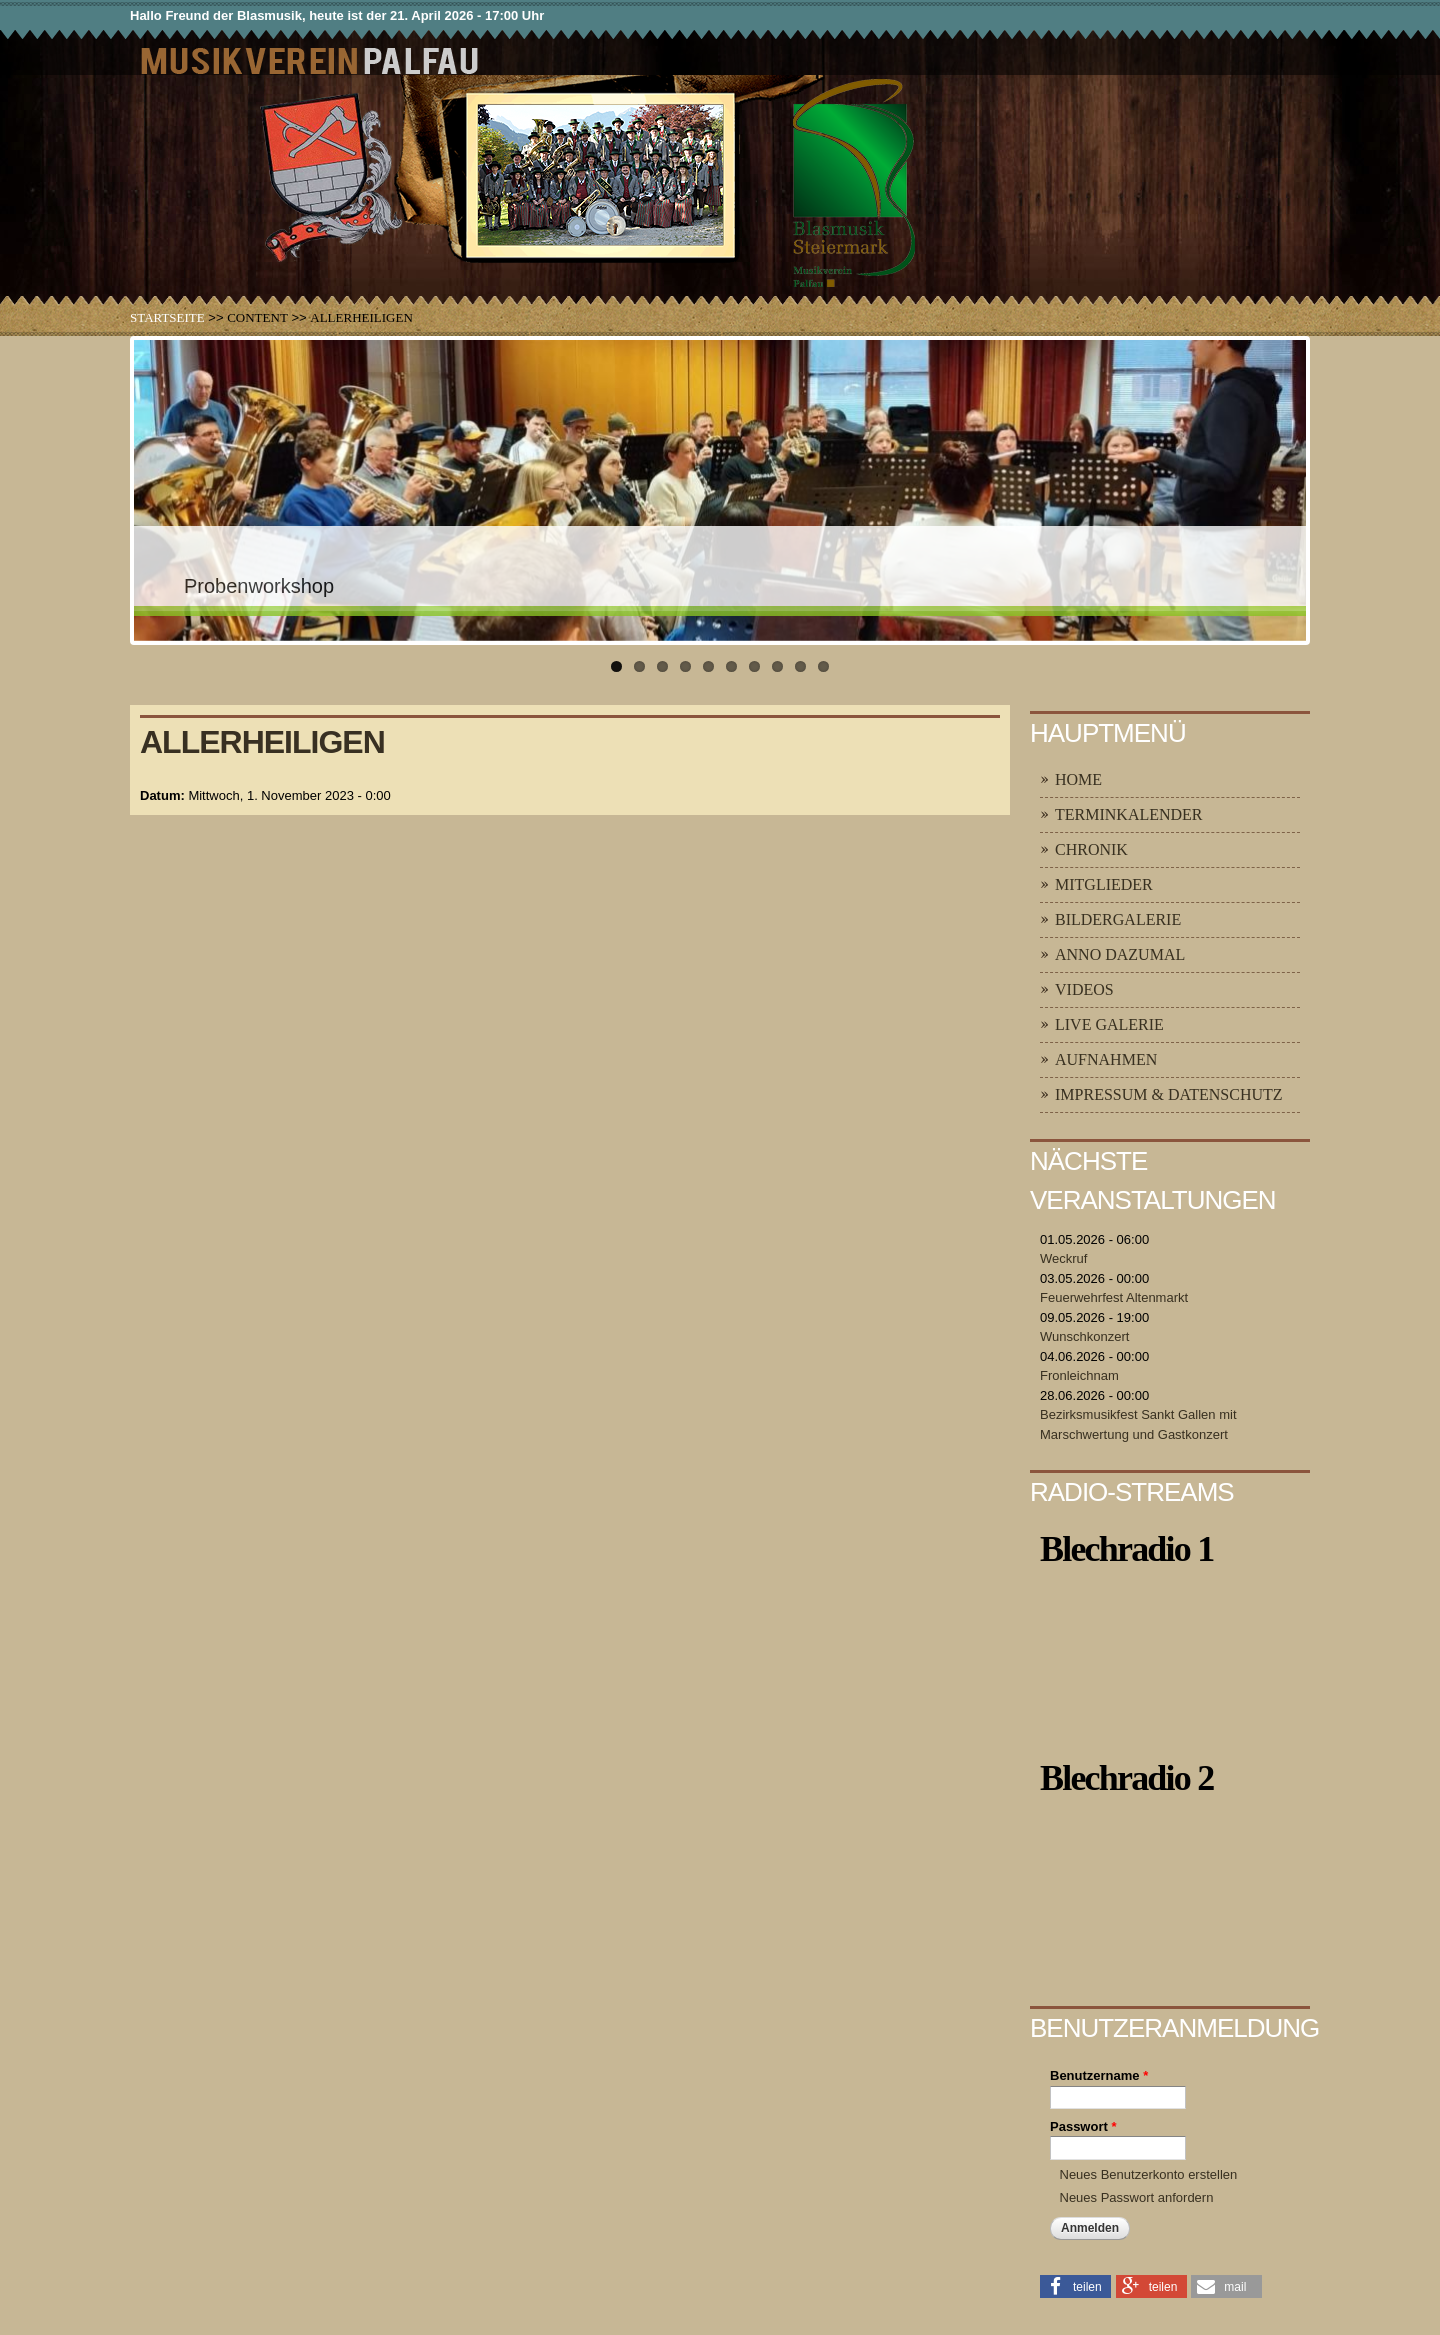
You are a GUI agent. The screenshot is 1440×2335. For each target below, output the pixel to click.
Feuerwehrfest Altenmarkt (1114, 1297)
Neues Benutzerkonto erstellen (1149, 2174)
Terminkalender (1129, 814)
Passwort (1083, 2126)
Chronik (1091, 849)
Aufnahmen (1106, 1059)
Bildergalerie (1118, 919)
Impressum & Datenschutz (1169, 1094)
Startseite (167, 317)
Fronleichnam (1079, 1375)
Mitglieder (1104, 884)
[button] (1075, 2285)
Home (1078, 779)
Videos (1084, 989)
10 (823, 666)
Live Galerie (1109, 1024)
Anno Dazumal (1120, 954)
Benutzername (1099, 2075)
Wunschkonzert (1084, 1336)
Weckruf (1063, 1258)
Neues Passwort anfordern (1137, 2197)
